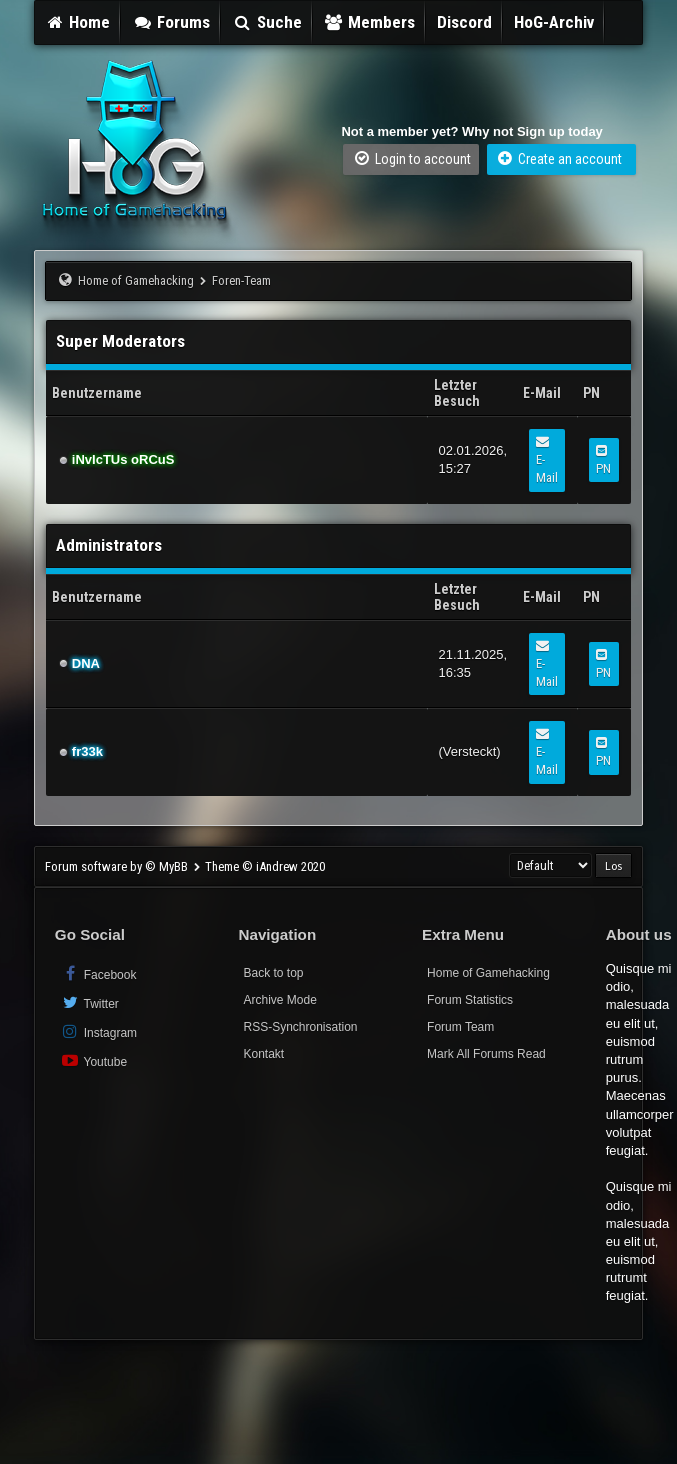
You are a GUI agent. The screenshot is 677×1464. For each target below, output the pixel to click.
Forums (171, 22)
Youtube (93, 1060)
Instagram (98, 1031)
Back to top (273, 973)
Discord (464, 22)
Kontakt (263, 1054)
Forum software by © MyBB (118, 866)
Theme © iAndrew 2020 (265, 866)
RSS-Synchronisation (300, 1027)
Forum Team (460, 1027)
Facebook (98, 973)
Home (78, 22)
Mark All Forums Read (486, 1054)
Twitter (89, 1002)
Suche (267, 22)
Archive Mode (279, 1000)
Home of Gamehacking (136, 280)
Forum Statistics (470, 1000)
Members (370, 22)
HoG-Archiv (554, 22)
